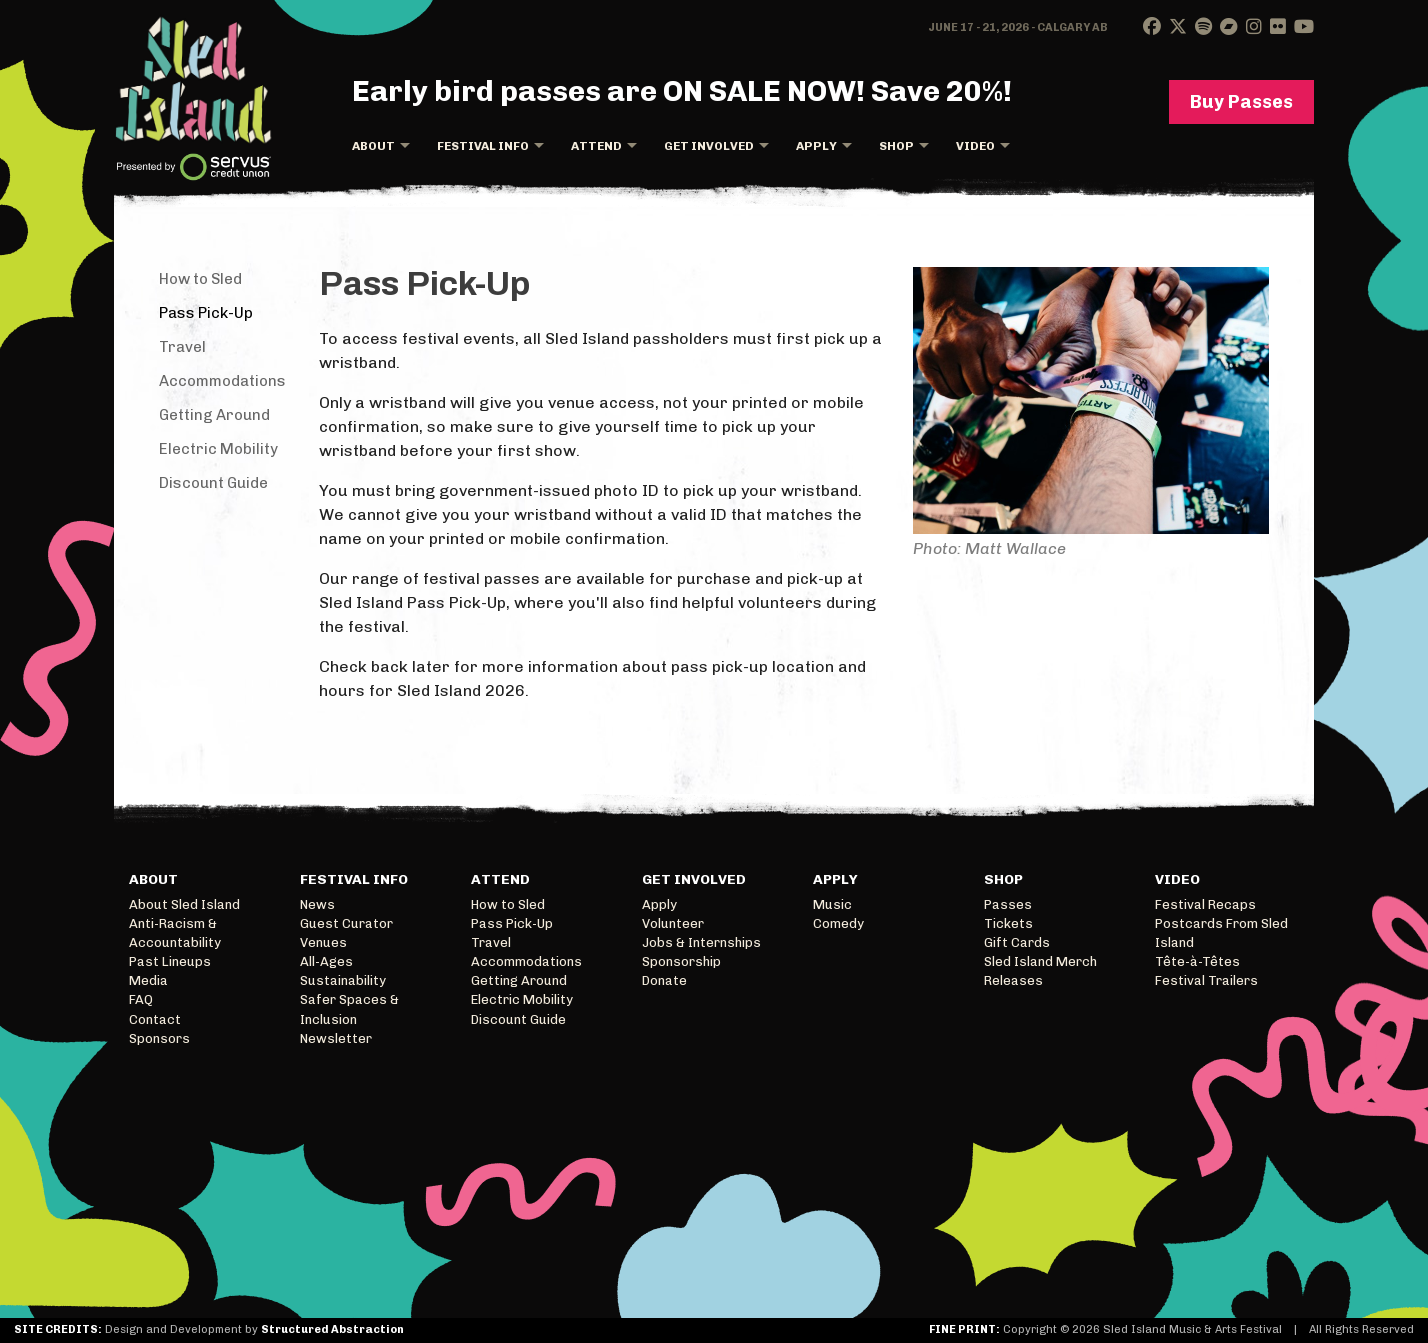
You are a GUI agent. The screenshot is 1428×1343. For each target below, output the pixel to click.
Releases (1013, 980)
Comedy (838, 923)
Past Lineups (170, 961)
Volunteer (673, 923)
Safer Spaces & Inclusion (349, 1009)
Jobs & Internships (701, 942)
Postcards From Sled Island (1221, 933)
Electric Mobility (218, 449)
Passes (1008, 904)
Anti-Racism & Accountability (175, 933)
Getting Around (214, 415)
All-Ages (326, 961)
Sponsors (159, 1038)
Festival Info (483, 146)
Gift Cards (1017, 942)
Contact (155, 1019)
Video (975, 146)
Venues (323, 942)
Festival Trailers (1206, 980)
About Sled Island (184, 904)
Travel (182, 347)
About (373, 146)
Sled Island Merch (1040, 961)
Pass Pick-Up (206, 313)
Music (832, 904)
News (317, 904)
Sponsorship (681, 961)
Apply (816, 146)
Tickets (1008, 923)
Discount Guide (213, 483)
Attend (596, 146)
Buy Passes (1241, 102)
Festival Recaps (1205, 904)
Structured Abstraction (332, 1329)
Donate (664, 980)
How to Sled (200, 279)
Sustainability (343, 980)
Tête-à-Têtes (1197, 961)
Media (148, 980)
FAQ (141, 999)
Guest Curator (346, 923)
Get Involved (709, 146)
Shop (896, 146)
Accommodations (222, 381)
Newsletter (336, 1038)
